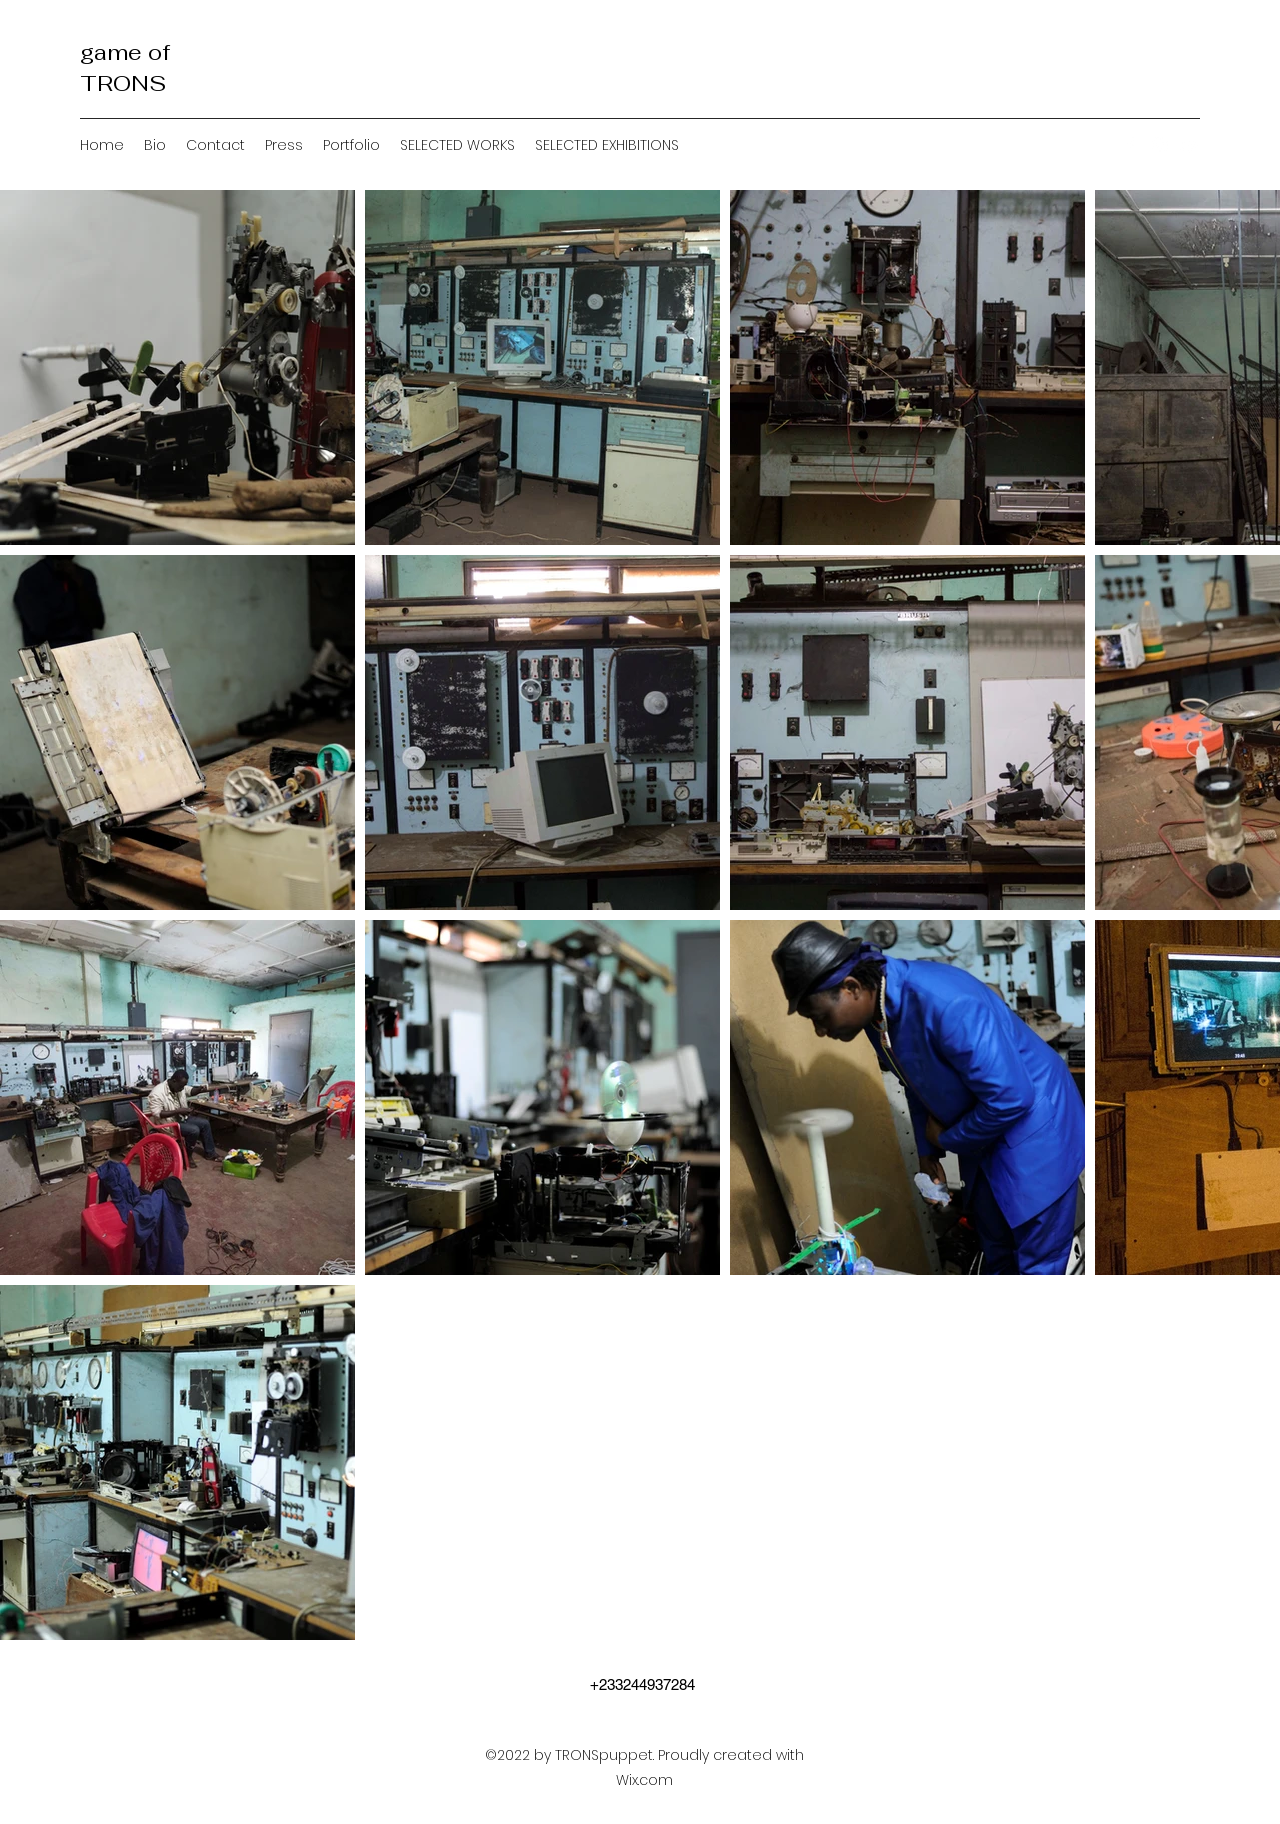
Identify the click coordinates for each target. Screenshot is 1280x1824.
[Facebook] (1130, 145)
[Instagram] (1160, 145)
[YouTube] (1190, 145)
